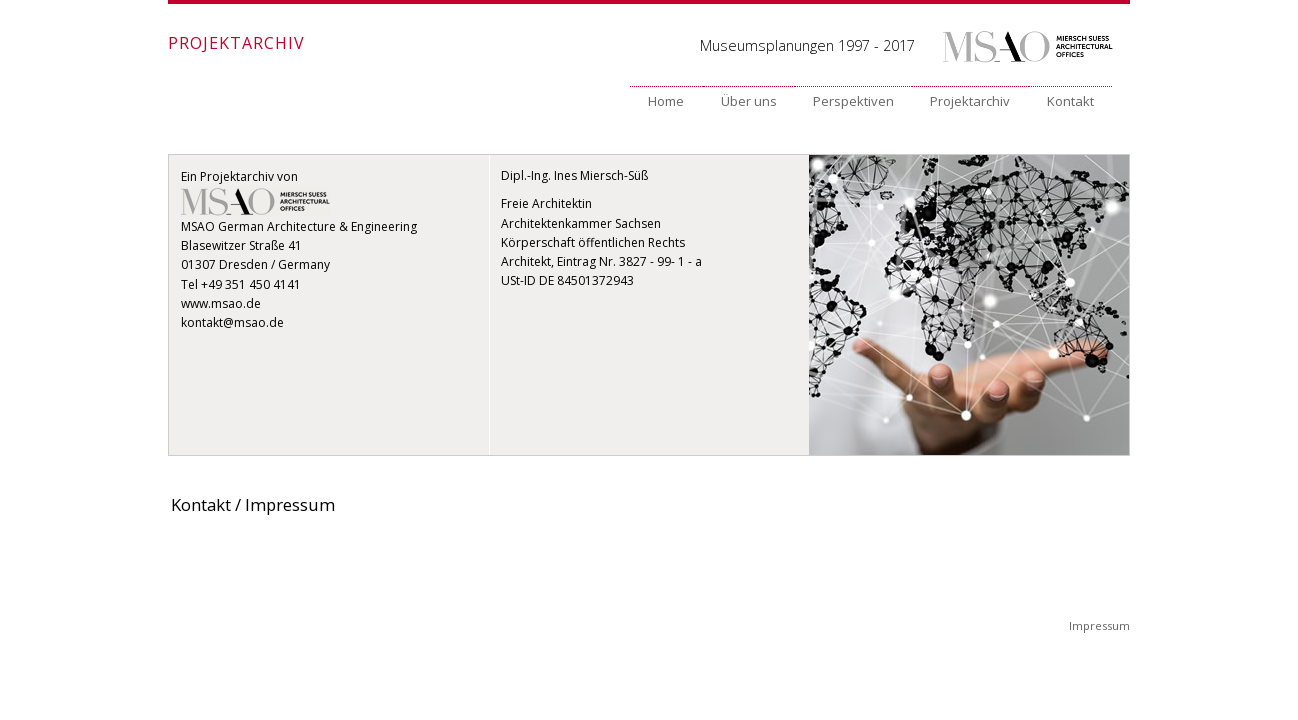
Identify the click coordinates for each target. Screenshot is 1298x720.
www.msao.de (221, 303)
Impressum (1099, 625)
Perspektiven (853, 101)
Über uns (749, 101)
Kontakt (1070, 101)
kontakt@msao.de (232, 322)
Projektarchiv (970, 101)
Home (666, 101)
